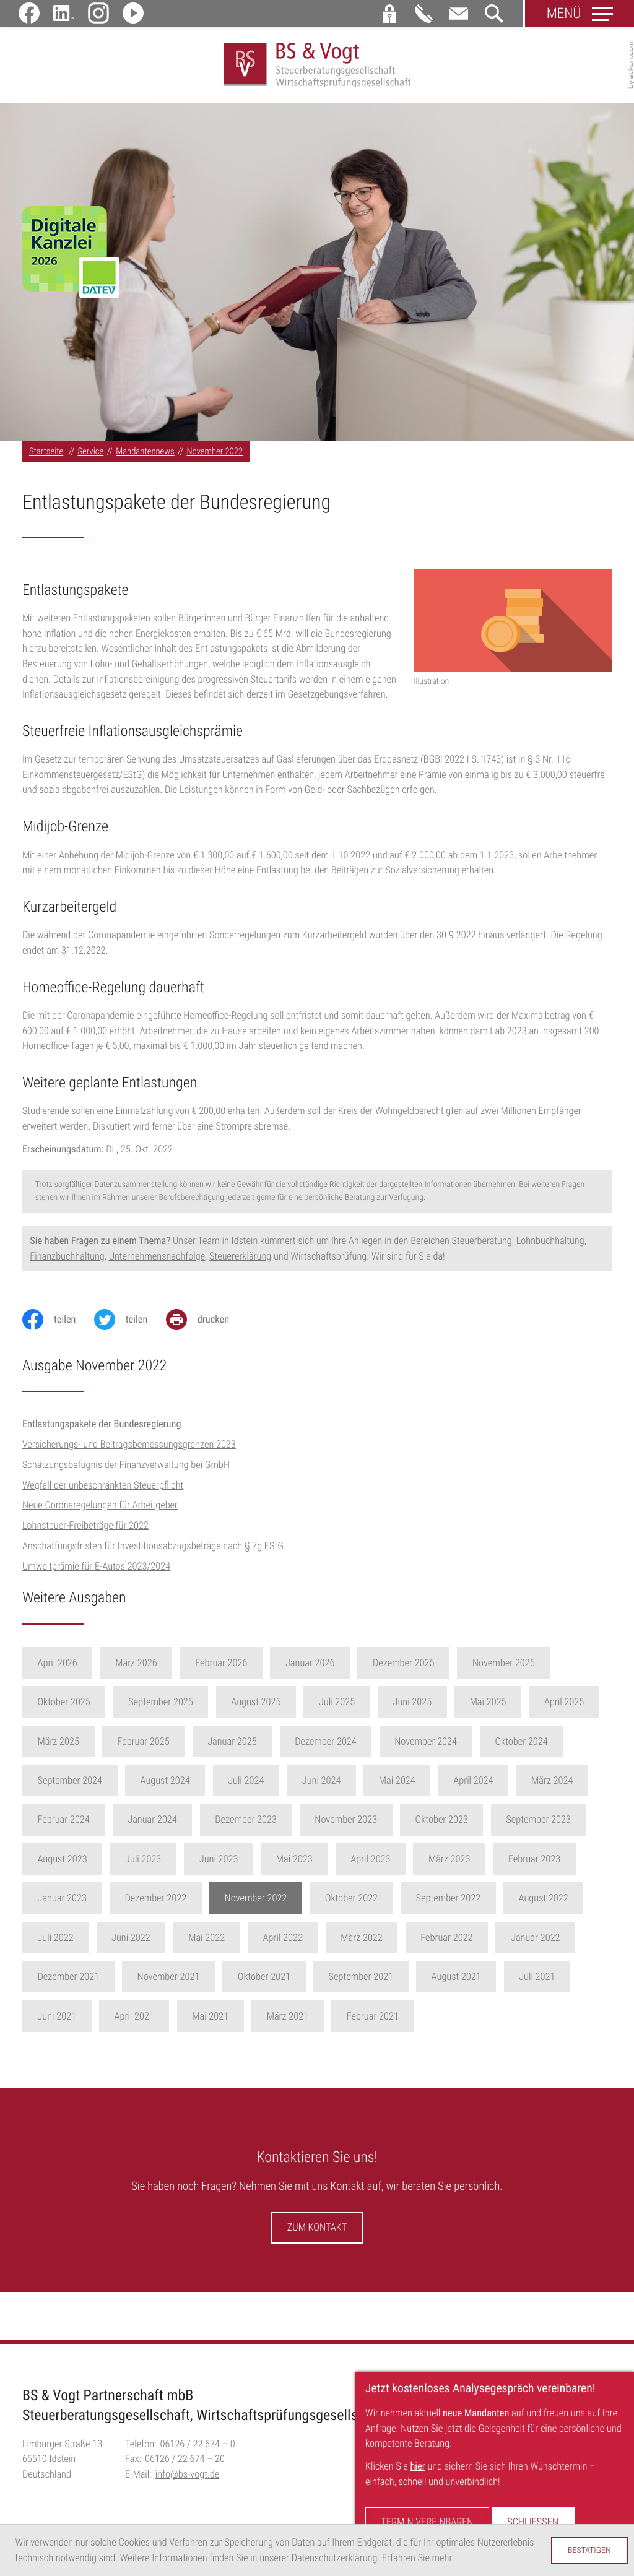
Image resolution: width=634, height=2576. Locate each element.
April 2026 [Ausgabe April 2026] (57, 1668)
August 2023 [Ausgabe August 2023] (62, 1864)
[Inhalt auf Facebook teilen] (58, 1324)
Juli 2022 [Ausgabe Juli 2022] (55, 1942)
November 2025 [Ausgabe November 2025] (503, 1668)
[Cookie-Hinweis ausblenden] (589, 2550)
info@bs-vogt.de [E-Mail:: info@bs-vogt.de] (187, 2479)
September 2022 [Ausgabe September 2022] (448, 1903)
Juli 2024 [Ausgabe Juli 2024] (246, 1785)
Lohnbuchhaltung (550, 1245)
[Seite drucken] (207, 1324)
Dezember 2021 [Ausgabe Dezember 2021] (68, 1981)
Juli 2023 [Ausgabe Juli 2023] (143, 1864)
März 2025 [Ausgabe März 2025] (58, 1746)
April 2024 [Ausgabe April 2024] (473, 1785)
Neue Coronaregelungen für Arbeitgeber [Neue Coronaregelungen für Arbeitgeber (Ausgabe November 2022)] (100, 1510)
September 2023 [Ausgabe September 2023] (538, 1824)
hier (417, 2466)
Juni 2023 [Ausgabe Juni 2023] (218, 1864)
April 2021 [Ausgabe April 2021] (134, 2021)
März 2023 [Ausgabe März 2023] (449, 1864)
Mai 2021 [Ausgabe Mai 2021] (210, 2021)
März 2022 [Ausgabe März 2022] (361, 1942)
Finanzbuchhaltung (67, 1260)
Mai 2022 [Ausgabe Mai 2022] (206, 1942)
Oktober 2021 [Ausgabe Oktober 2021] (264, 1981)
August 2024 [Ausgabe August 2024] (164, 1785)
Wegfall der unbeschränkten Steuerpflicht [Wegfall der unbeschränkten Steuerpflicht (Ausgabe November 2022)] (102, 1490)
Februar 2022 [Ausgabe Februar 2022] (446, 1942)
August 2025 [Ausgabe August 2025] (255, 1707)
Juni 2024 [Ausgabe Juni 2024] (321, 1785)
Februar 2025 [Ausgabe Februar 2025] (143, 1746)
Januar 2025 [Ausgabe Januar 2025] (232, 1746)
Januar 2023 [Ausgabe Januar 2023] (62, 1903)
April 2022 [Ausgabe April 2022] (283, 1942)
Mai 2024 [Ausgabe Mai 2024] (397, 1785)
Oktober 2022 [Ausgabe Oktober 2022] (351, 1903)
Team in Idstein (228, 1245)
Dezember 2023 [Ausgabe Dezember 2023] (246, 1824)
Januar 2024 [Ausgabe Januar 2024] (152, 1824)
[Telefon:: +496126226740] (197, 2449)
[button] (389, 13)
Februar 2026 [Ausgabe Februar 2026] (221, 1668)
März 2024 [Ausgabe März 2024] (552, 1785)
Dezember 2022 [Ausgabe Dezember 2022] (155, 1903)
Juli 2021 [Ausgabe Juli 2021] (537, 1981)
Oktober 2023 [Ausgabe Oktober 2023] (441, 1824)
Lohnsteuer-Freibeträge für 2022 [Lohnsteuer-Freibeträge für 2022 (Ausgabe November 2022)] (85, 1530)
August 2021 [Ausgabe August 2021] (456, 1981)
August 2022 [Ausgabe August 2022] (543, 1903)
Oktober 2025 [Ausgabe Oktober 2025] (63, 1707)
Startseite (46, 456)
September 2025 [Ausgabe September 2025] (160, 1707)
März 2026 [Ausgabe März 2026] (136, 1668)
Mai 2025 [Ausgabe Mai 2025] (488, 1707)
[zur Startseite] (316, 68)
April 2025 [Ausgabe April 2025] (564, 1707)
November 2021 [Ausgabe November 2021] (168, 1981)
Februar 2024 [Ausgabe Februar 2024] (63, 1824)
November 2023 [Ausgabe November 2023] (346, 1824)
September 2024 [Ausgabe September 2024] (69, 1785)
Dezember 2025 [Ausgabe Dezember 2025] (404, 1668)
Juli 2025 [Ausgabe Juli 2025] (337, 1707)
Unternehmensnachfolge (157, 1260)
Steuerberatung (482, 1245)
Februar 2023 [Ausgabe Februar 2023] (534, 1864)
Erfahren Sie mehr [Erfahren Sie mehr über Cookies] (417, 2558)
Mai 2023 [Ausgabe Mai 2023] (294, 1864)
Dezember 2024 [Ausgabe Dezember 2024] (326, 1746)
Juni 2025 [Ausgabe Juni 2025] (412, 1707)
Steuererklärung (240, 1260)
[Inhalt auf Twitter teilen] (130, 1324)
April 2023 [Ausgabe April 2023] (370, 1864)
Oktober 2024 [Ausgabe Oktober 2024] (521, 1746)
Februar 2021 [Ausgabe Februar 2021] (373, 2021)
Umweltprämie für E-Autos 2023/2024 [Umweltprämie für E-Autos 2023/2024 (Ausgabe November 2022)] (96, 1571)
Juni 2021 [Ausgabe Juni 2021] (56, 2021)
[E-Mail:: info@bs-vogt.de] (458, 13)
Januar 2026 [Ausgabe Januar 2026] (310, 1668)
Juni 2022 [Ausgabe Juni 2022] (130, 1942)
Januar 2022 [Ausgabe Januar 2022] (535, 1942)
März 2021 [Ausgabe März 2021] (287, 2021)
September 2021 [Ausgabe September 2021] (361, 1981)
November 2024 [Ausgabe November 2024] (425, 1746)
